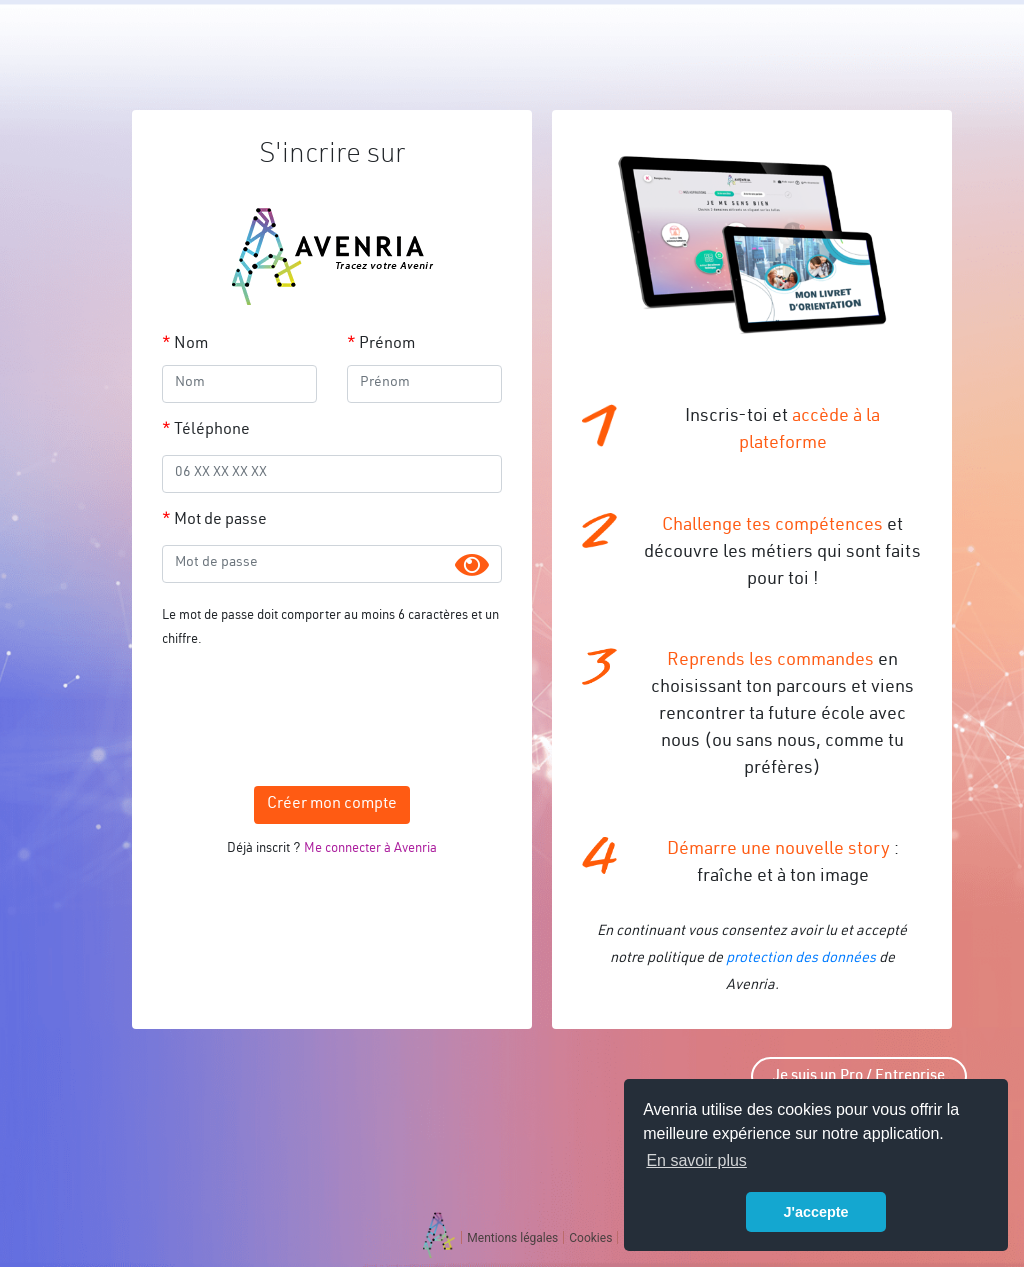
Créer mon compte (332, 805)
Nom (191, 345)
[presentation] (332, 711)
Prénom (387, 345)
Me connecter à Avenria (370, 849)
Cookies (590, 1238)
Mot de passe (220, 521)
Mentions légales (512, 1238)
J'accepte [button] (815, 1212)
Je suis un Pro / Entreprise (859, 1076)
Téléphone (212, 431)
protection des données (801, 959)
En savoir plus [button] (696, 1160)
